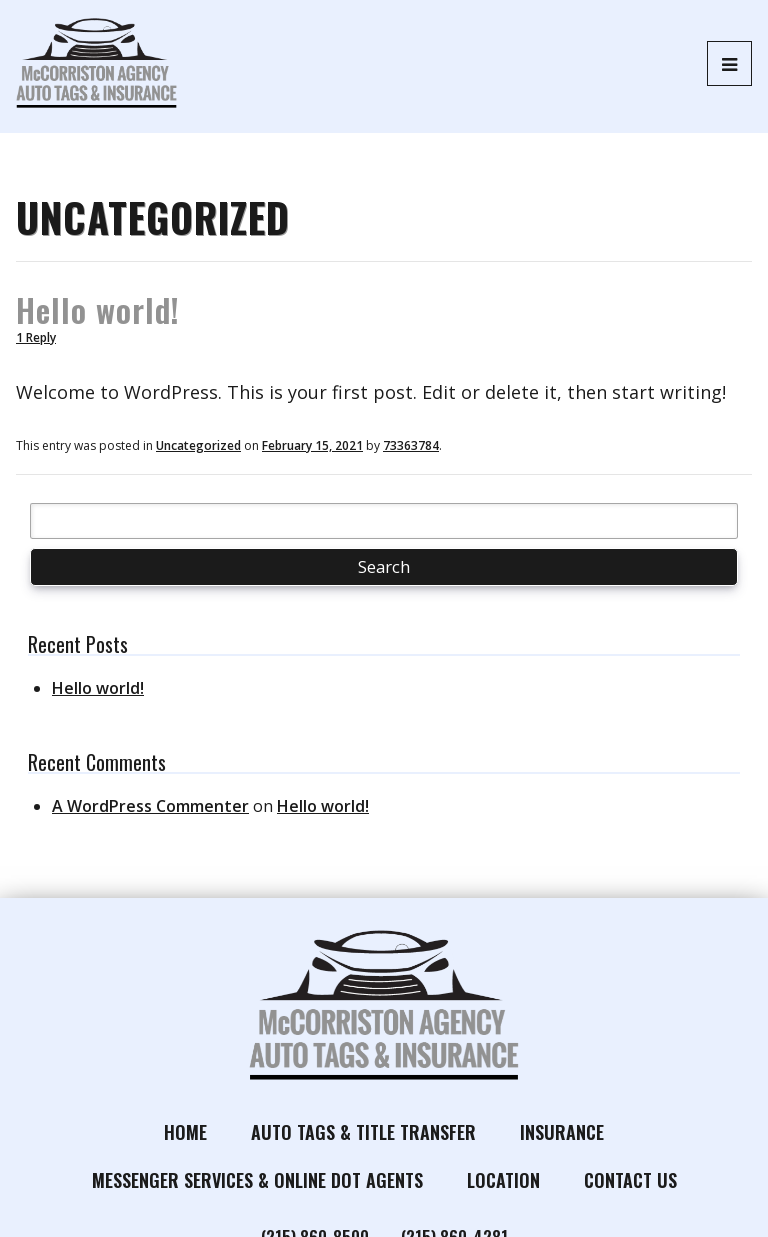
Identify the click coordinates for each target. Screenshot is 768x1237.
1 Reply (36, 337)
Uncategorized (198, 445)
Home (185, 1132)
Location (503, 1180)
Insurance (562, 1132)
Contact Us (630, 1180)
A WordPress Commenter (150, 806)
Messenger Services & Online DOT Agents (257, 1180)
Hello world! (98, 309)
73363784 (411, 445)
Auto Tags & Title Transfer (363, 1132)
